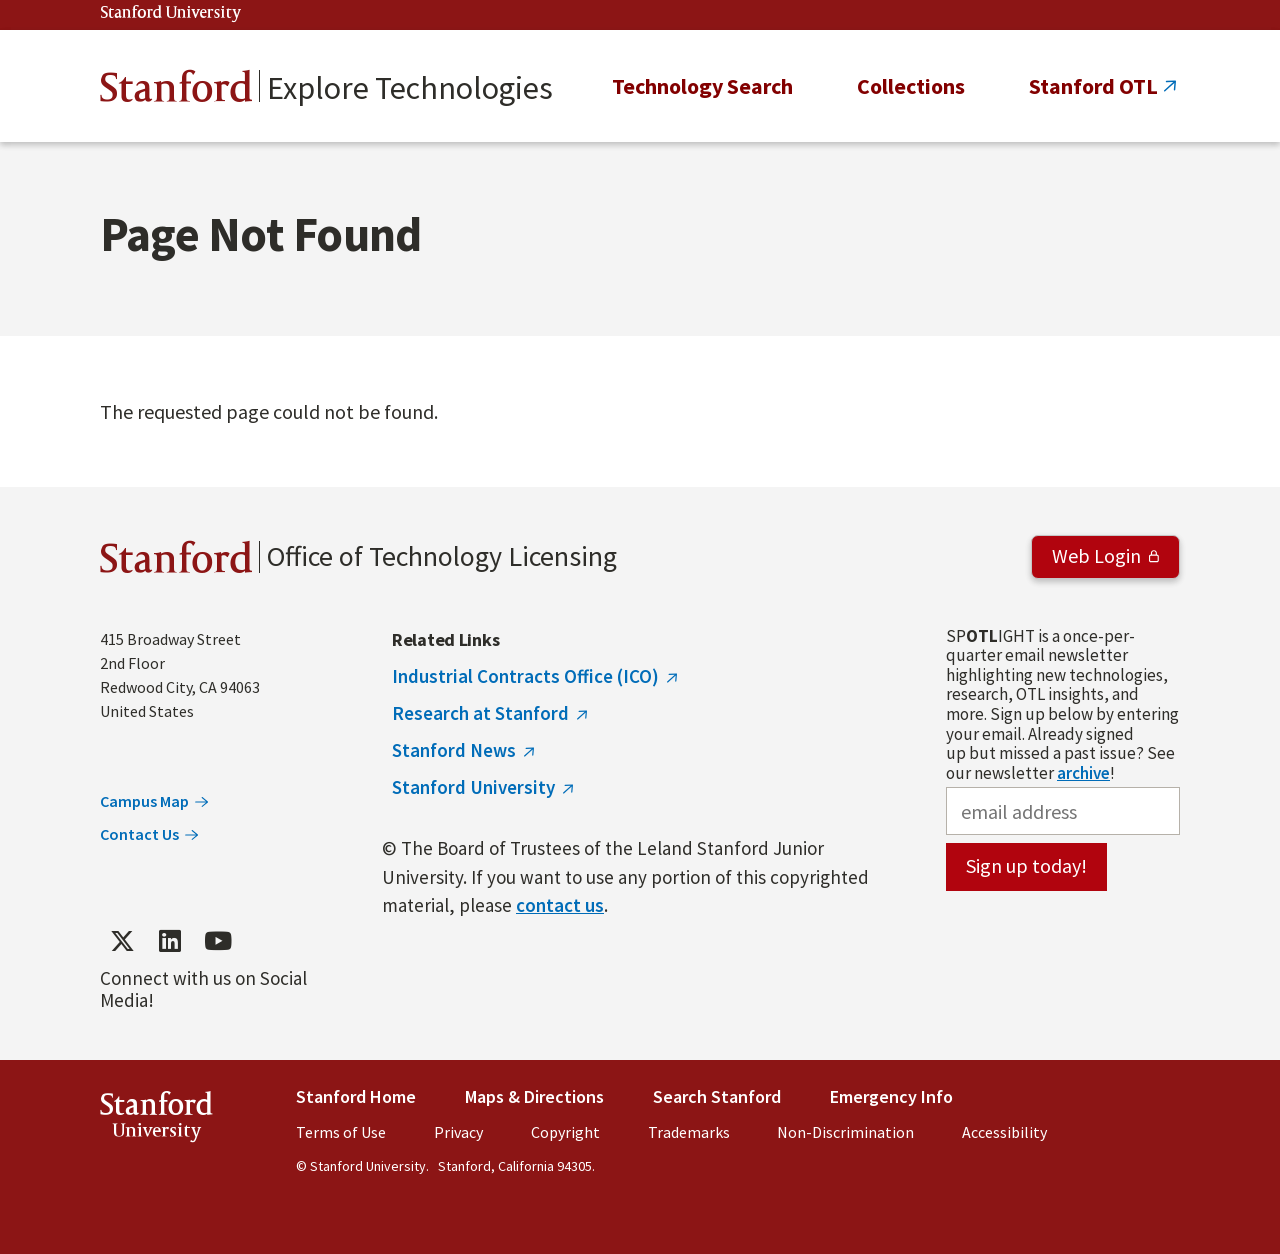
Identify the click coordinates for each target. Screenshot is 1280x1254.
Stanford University (171, 13)
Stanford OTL (1093, 86)
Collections (911, 86)
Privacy (458, 1132)
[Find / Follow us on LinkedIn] (170, 941)
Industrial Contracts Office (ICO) (525, 676)
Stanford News (454, 750)
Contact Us (139, 834)
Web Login (1096, 555)
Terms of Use (341, 1132)
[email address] (1063, 811)
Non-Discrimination (845, 1132)
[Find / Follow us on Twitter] (122, 941)
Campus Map (144, 801)
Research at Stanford (480, 713)
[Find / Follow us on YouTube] (218, 941)
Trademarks (689, 1132)
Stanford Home (356, 1096)
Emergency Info (891, 1096)
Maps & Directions (534, 1096)
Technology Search (702, 86)
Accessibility (1004, 1132)
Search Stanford (717, 1096)
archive (1083, 773)
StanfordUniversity (156, 1120)
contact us (560, 905)
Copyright (565, 1132)
